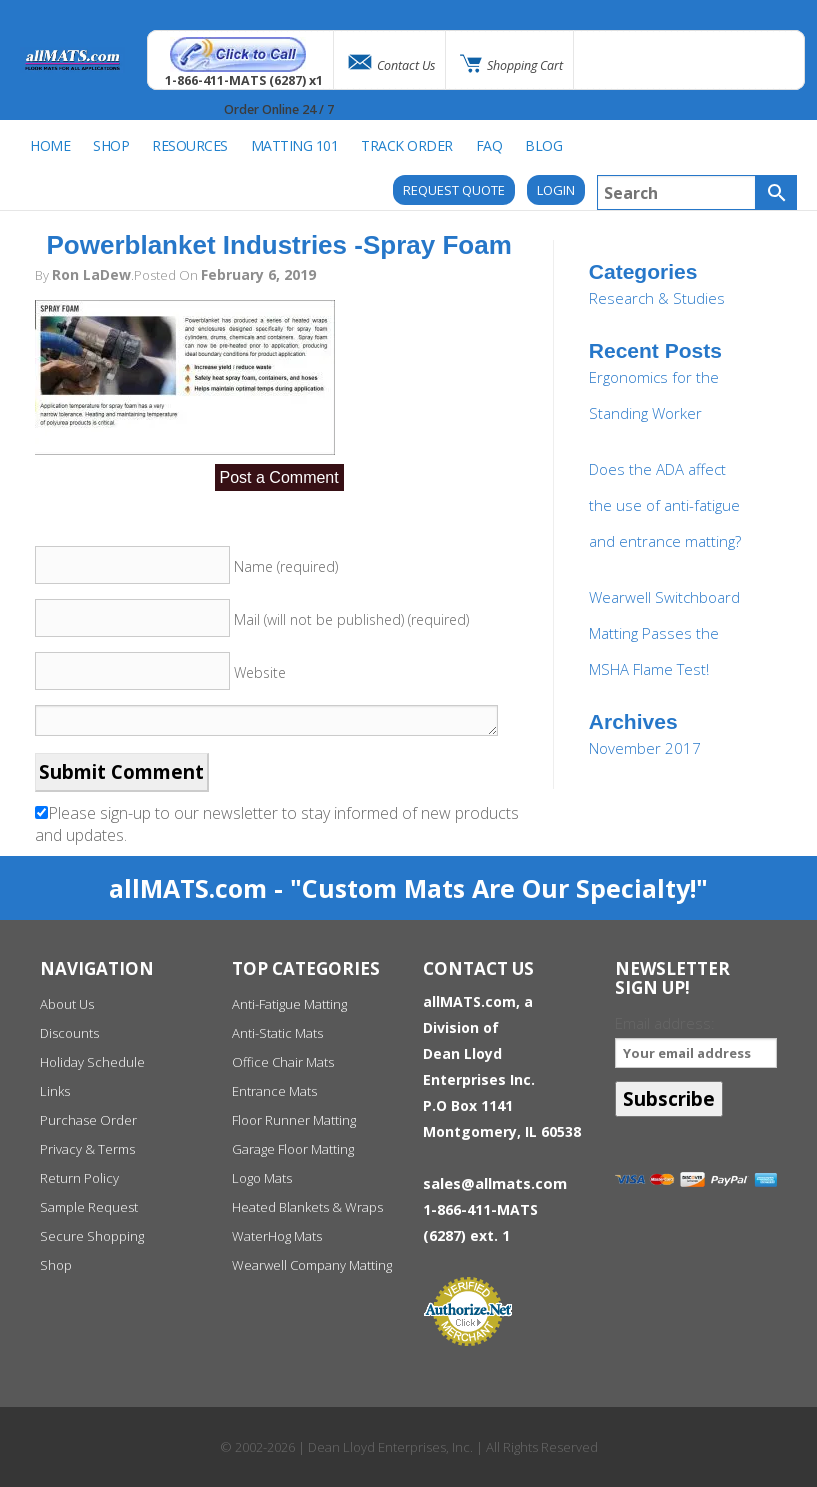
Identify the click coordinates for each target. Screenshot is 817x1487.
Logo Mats (262, 1178)
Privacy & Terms (87, 1149)
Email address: (696, 1040)
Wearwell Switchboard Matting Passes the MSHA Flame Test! (664, 633)
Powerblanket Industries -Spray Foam (279, 245)
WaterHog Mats (277, 1236)
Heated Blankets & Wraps (307, 1207)
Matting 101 (295, 145)
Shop (56, 1265)
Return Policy (79, 1178)
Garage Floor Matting (293, 1149)
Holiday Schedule (92, 1062)
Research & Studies (657, 298)
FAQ (489, 145)
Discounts (69, 1033)
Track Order (407, 145)
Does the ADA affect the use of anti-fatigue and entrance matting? (665, 505)
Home (50, 145)
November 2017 (645, 748)
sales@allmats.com (495, 1183)
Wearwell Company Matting (312, 1265)
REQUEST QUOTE (454, 190)
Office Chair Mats (283, 1062)
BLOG (543, 145)
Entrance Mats (274, 1091)
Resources (190, 145)
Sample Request (89, 1207)
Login (556, 190)
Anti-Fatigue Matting (289, 1004)
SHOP (111, 145)
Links (55, 1091)
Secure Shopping (92, 1236)
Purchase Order (88, 1120)
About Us (67, 1004)
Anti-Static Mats (277, 1033)
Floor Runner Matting (294, 1120)
